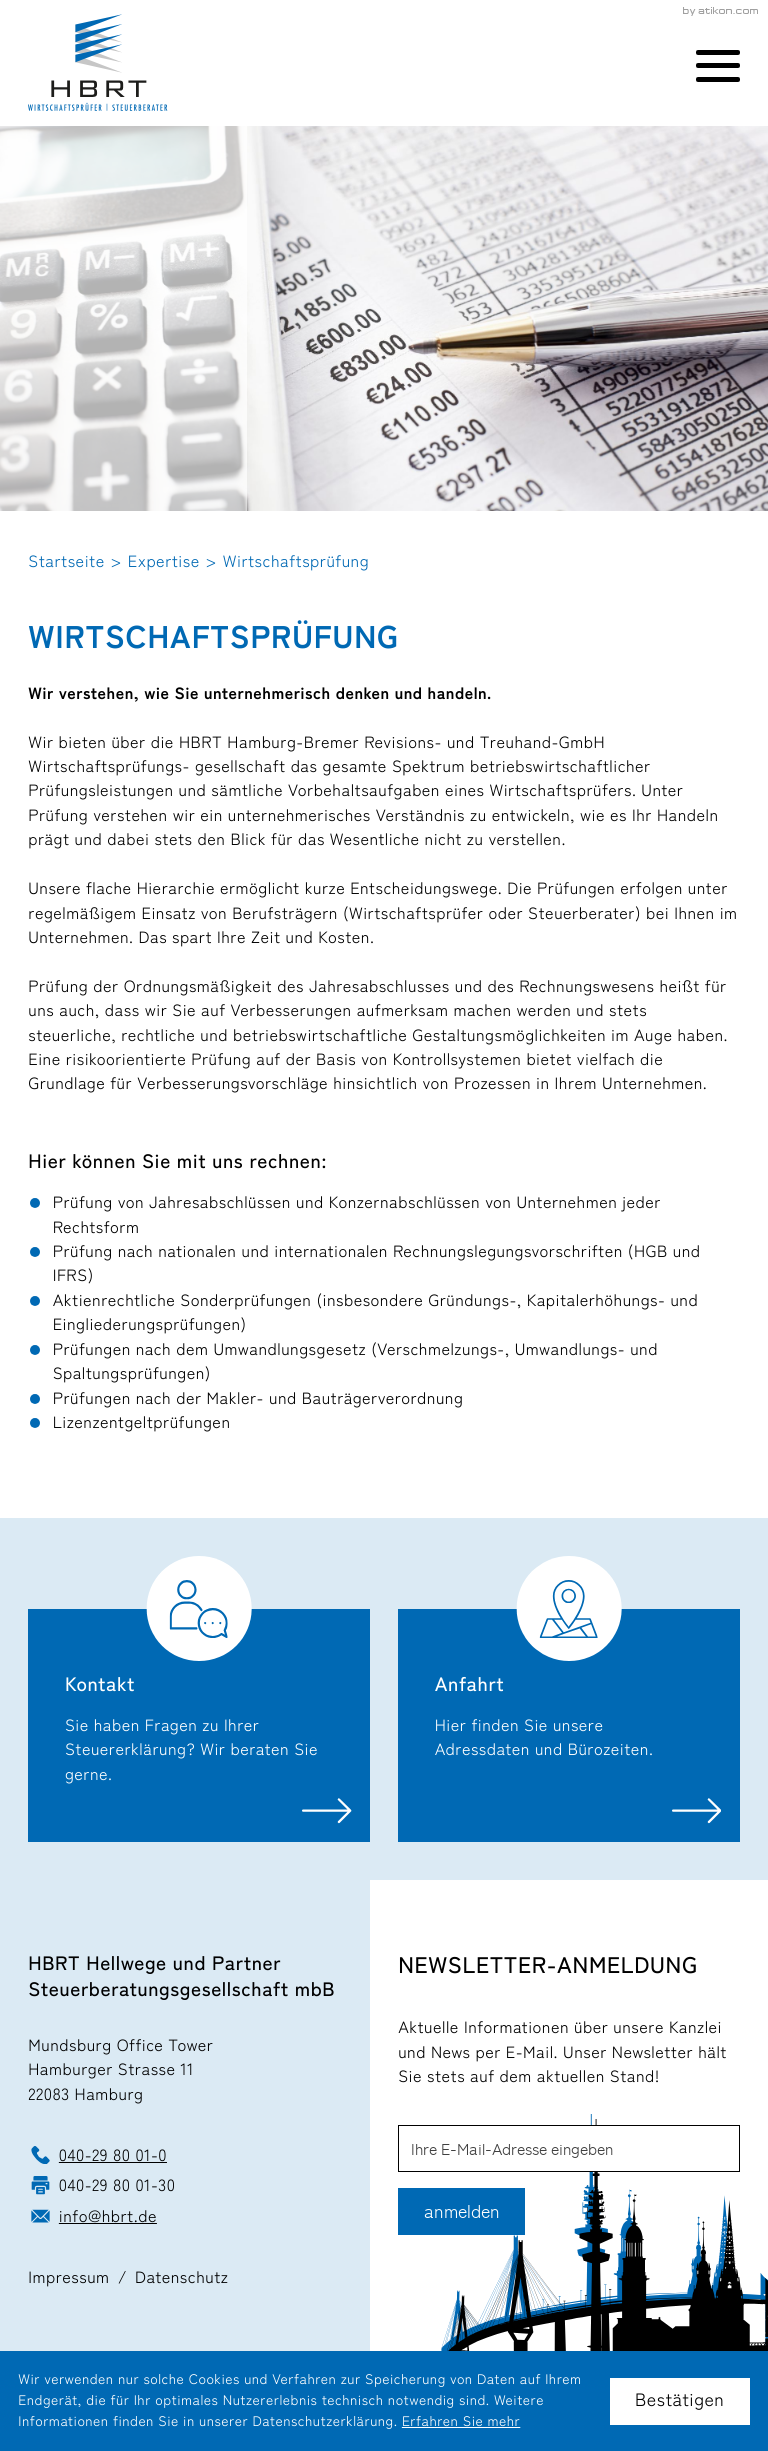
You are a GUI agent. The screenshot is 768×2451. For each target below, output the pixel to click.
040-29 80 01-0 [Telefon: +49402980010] (113, 2155)
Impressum (68, 2277)
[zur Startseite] (97, 62)
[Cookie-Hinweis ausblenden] (680, 2401)
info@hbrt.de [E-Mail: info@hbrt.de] (108, 2216)
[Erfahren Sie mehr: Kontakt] (199, 1698)
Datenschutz (181, 2277)
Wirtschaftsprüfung (296, 561)
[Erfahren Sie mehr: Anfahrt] (569, 1698)
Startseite (66, 561)
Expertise (164, 561)
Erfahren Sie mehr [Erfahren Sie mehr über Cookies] (461, 2422)
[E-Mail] (569, 2148)
